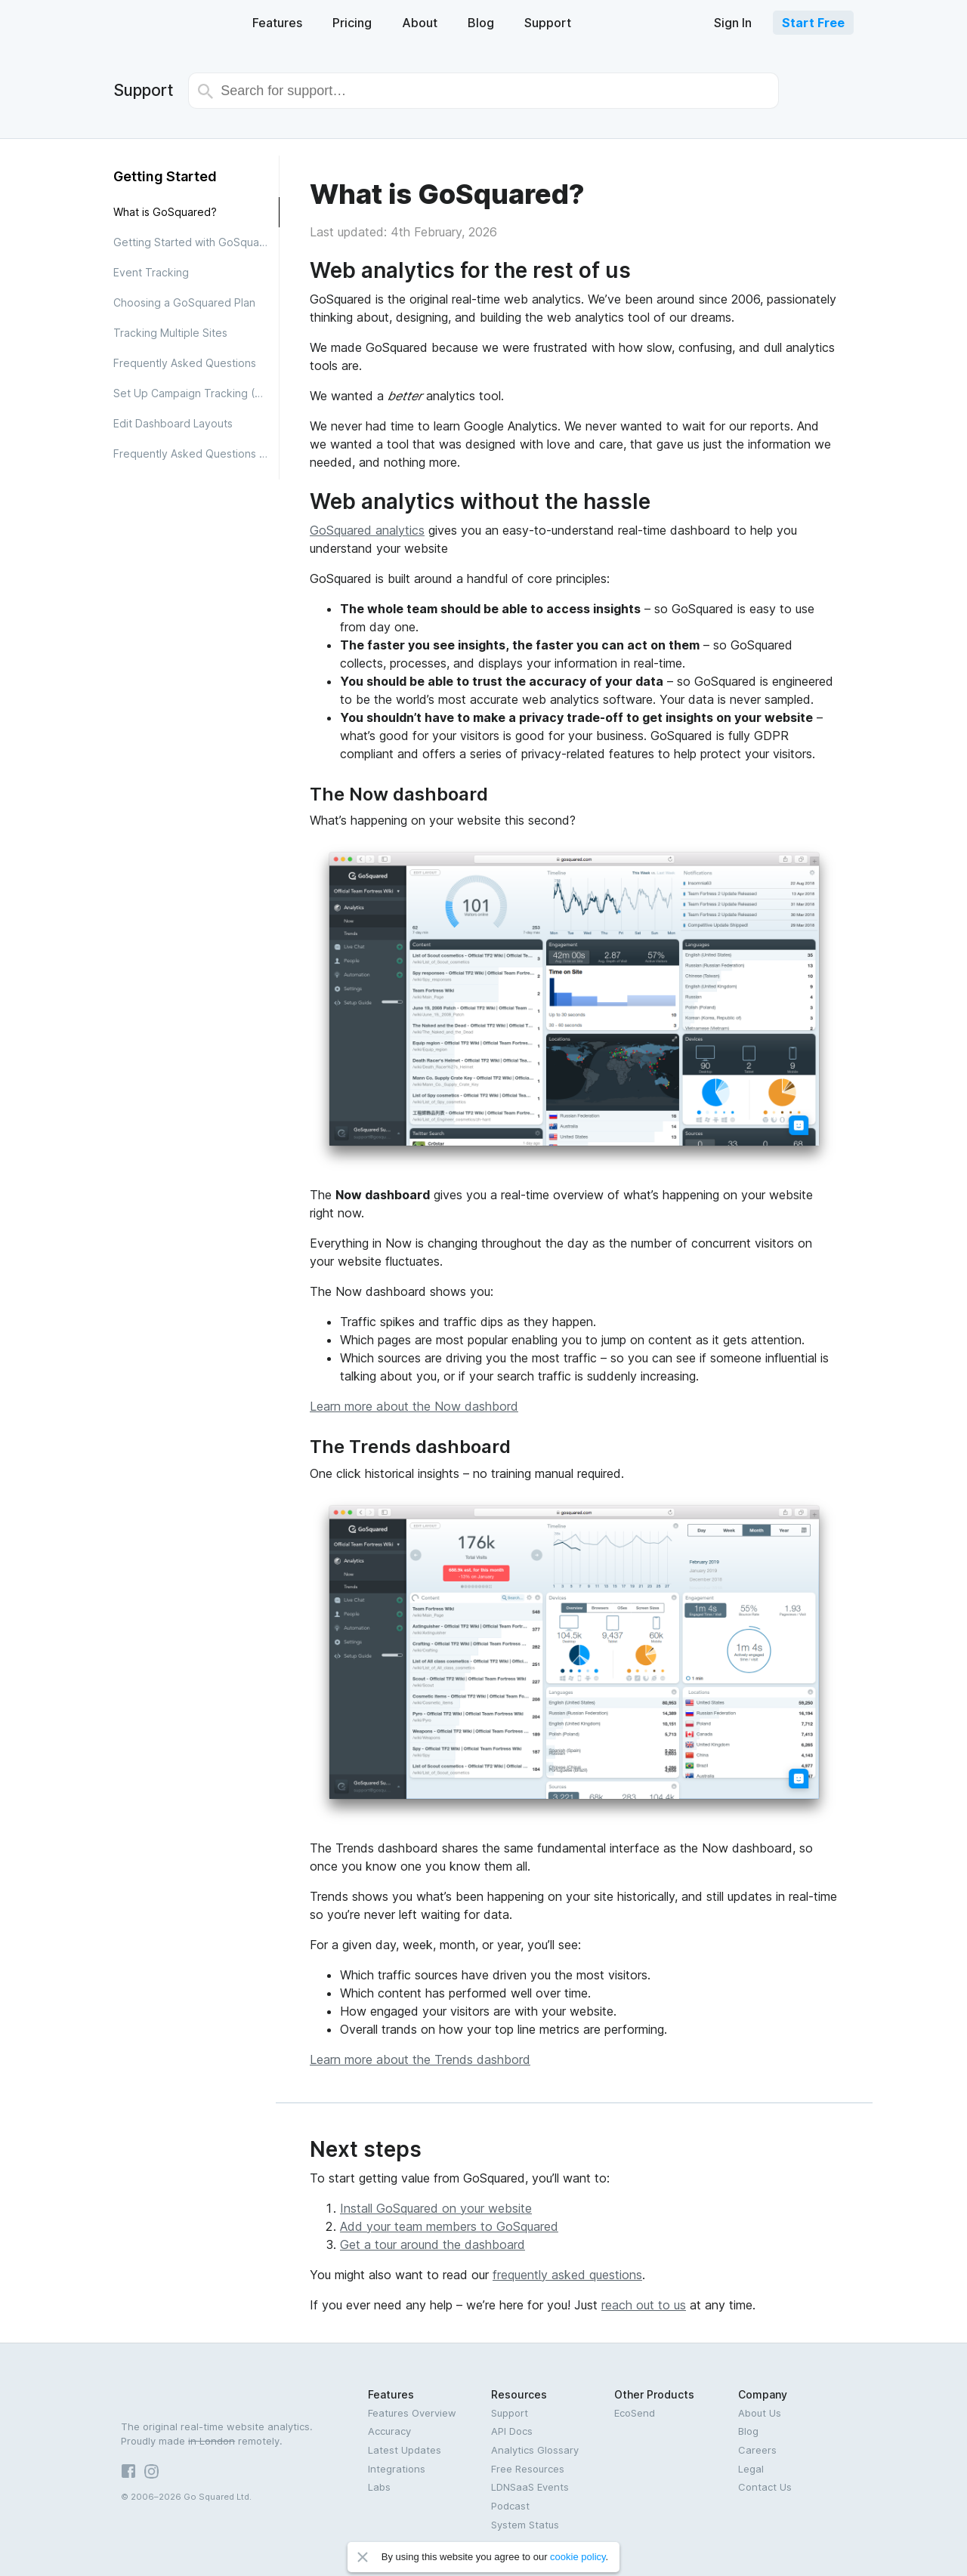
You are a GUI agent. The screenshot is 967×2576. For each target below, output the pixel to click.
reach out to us (643, 2304)
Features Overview (412, 2413)
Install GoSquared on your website (436, 2208)
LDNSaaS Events (530, 2487)
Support (547, 22)
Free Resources (527, 2469)
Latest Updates (404, 2450)
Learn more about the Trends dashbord (420, 2059)
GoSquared (164, 22)
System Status (525, 2525)
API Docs (512, 2431)
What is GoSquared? (165, 211)
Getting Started (165, 176)
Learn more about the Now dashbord (414, 1406)
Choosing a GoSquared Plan (184, 302)
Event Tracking (151, 272)
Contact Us (765, 2487)
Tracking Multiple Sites (170, 332)
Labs (379, 2487)
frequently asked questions (567, 2274)
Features (277, 22)
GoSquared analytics (367, 530)
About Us (759, 2413)
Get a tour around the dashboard (432, 2244)
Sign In (733, 22)
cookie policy (577, 2556)
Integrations (396, 2469)
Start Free (813, 22)
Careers (757, 2450)
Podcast (510, 2506)
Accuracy (389, 2431)
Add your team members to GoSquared (449, 2226)
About (419, 22)
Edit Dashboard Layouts (173, 423)
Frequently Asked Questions (184, 362)
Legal (751, 2469)
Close (363, 2557)
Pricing (352, 22)
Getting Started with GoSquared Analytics (196, 242)
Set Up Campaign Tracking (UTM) (196, 393)
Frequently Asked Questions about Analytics (196, 453)
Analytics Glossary (535, 2450)
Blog (481, 22)
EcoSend (634, 2413)
